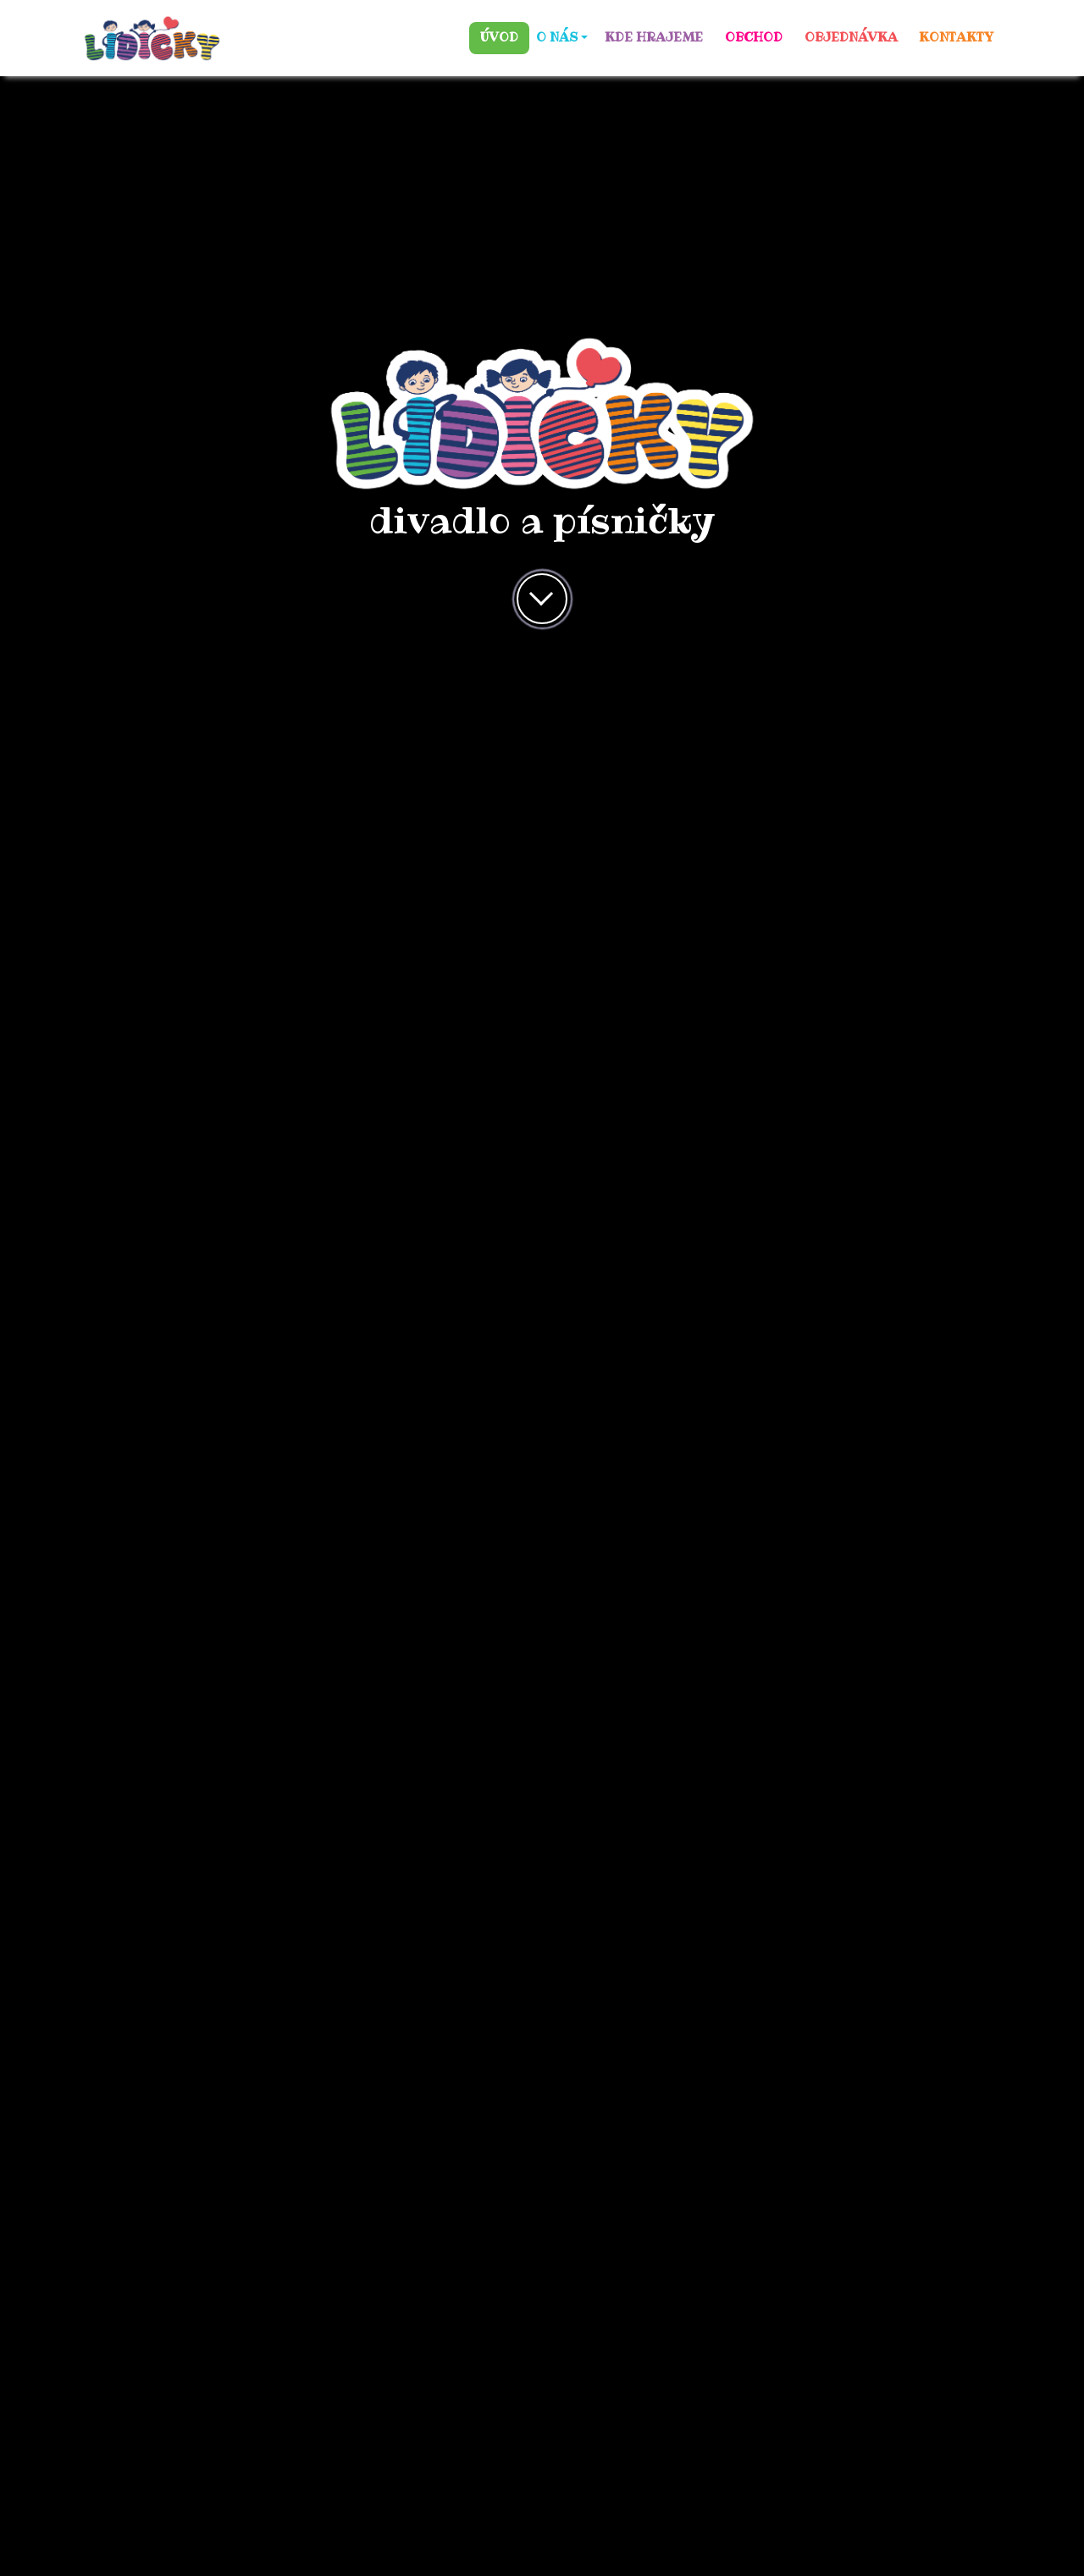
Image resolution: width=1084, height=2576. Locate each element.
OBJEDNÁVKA (851, 37)
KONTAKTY (956, 37)
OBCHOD (754, 37)
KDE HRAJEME (654, 37)
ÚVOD (499, 37)
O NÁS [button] (557, 37)
